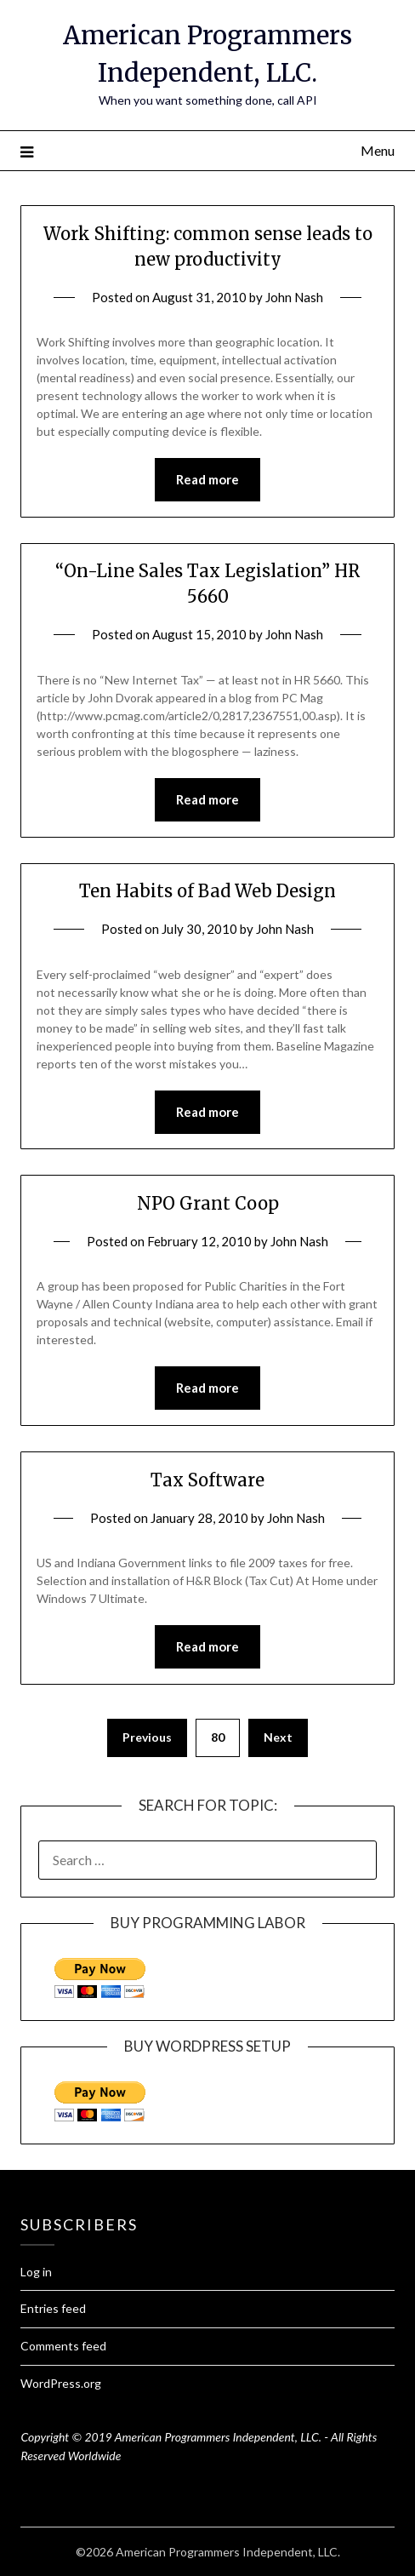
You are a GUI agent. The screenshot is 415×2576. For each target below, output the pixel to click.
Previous (147, 1737)
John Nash (294, 297)
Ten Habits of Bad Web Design (207, 891)
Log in (36, 2271)
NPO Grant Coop (208, 1203)
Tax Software (207, 1480)
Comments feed (63, 2345)
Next (278, 1737)
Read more (207, 479)
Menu (378, 150)
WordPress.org (60, 2383)
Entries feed (53, 2308)
